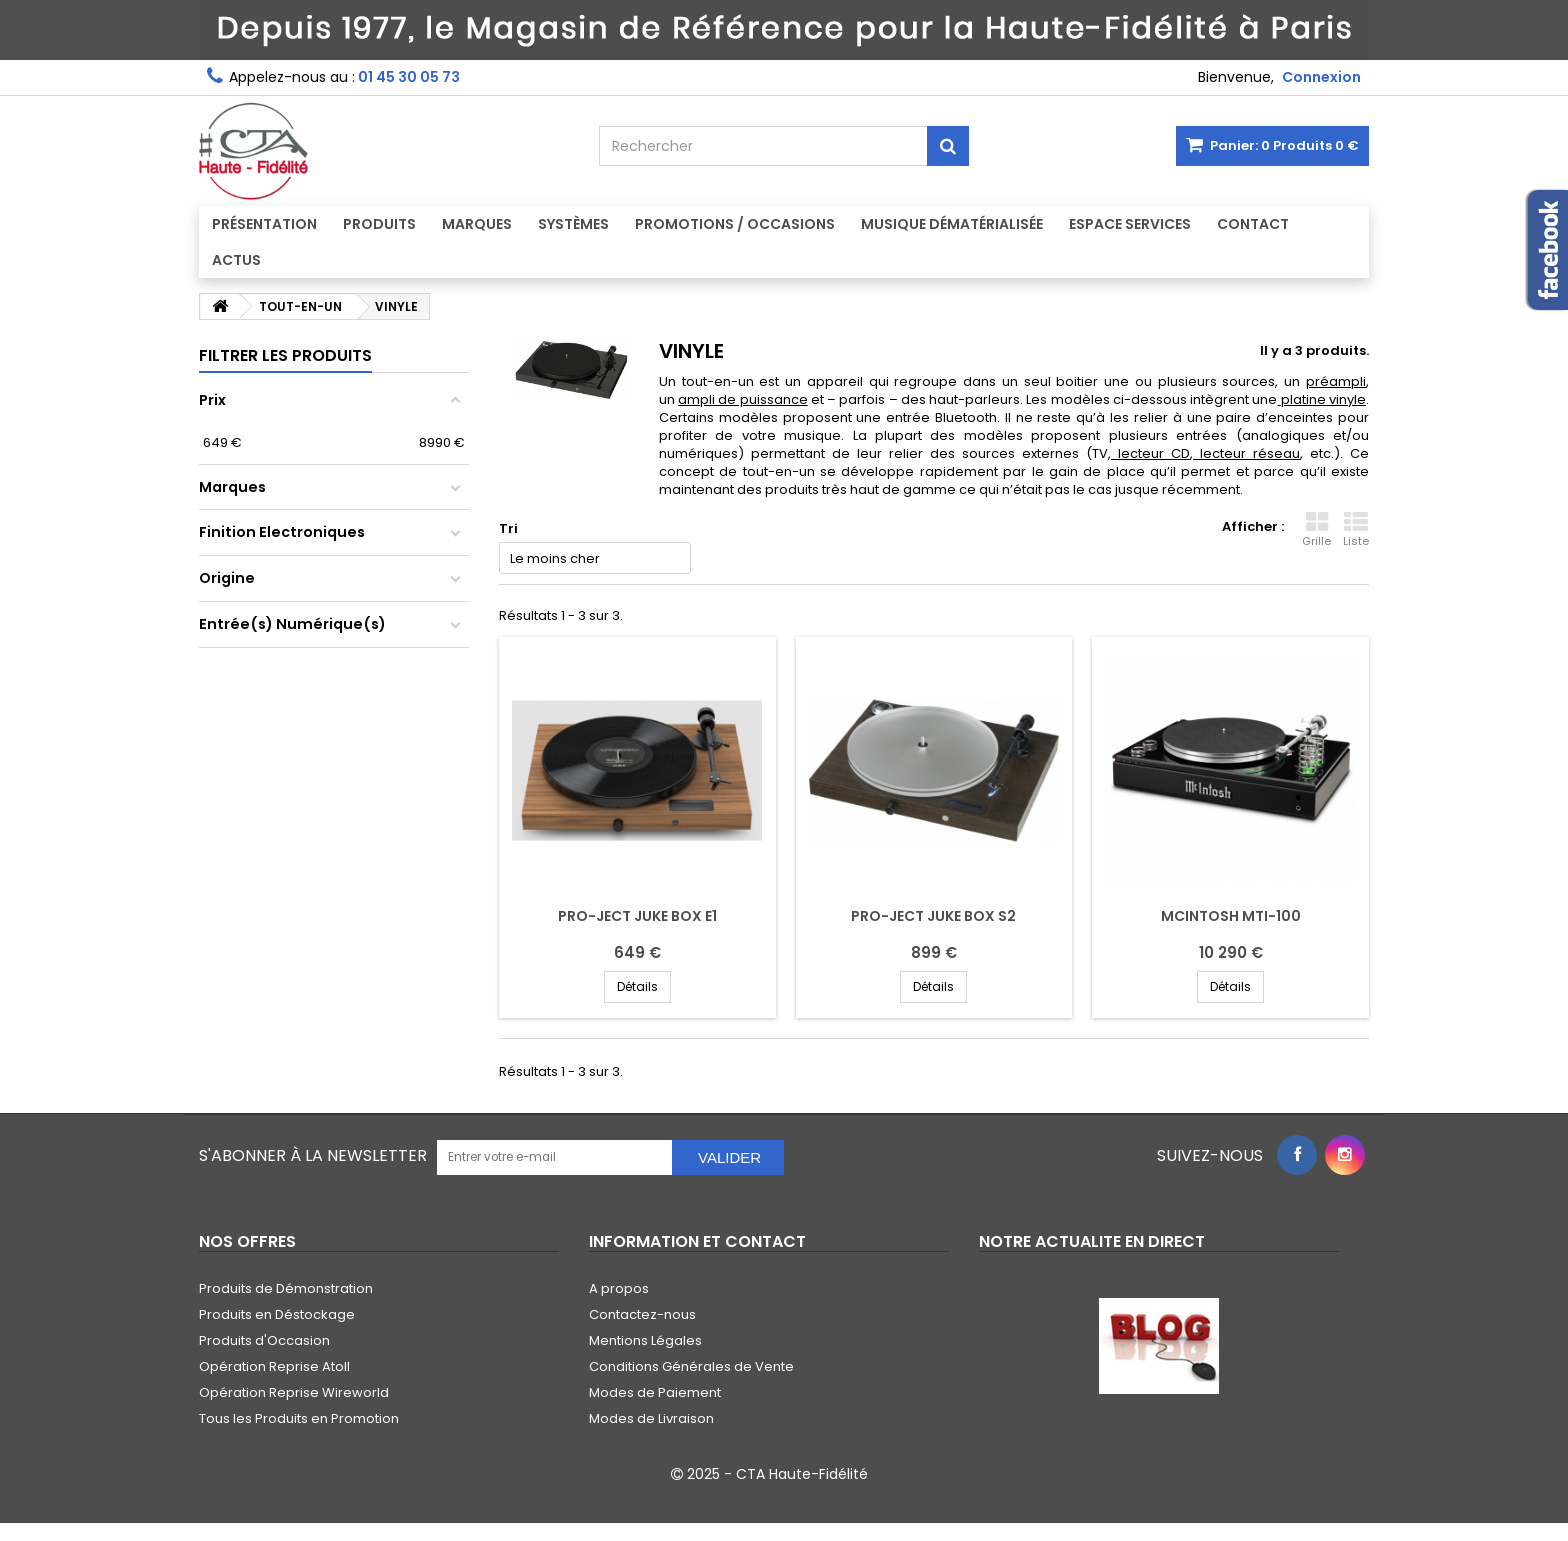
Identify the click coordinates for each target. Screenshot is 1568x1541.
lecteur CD (1154, 453)
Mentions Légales (645, 1340)
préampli (1336, 381)
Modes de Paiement (655, 1392)
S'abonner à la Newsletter (313, 1155)
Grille (1316, 530)
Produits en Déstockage (277, 1314)
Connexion (1321, 77)
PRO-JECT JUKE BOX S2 (933, 916)
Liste (1356, 530)
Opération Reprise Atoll (274, 1366)
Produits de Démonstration (286, 1288)
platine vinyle (1323, 399)
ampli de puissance (743, 399)
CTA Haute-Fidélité (802, 1474)
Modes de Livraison (651, 1418)
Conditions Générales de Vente (691, 1366)
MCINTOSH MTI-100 (1231, 916)
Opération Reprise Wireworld (294, 1392)
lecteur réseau (1250, 453)
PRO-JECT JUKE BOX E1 (637, 916)
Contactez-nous (642, 1314)
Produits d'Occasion (264, 1340)
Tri (508, 528)
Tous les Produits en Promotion (299, 1418)
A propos (619, 1288)
